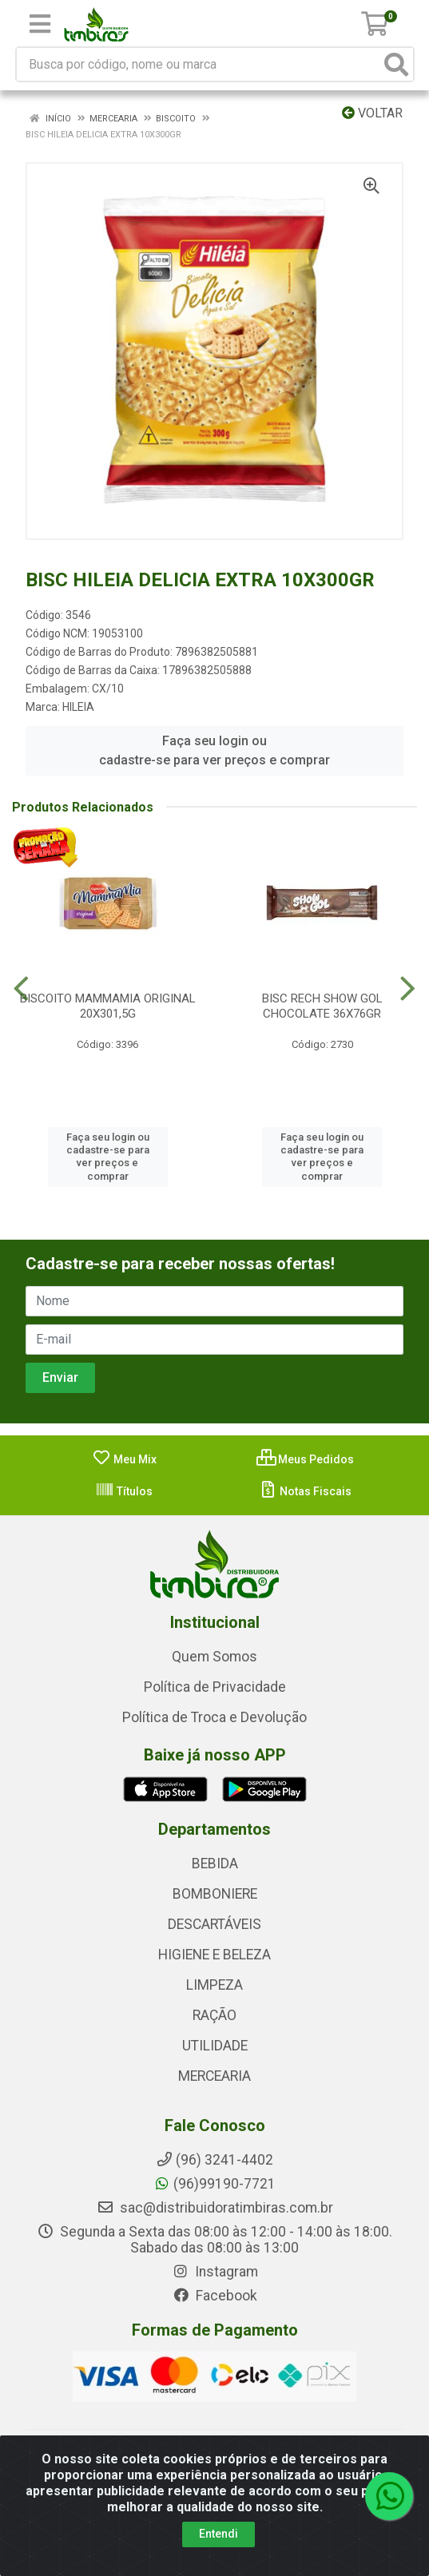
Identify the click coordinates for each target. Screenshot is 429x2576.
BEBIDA (215, 1863)
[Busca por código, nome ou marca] (198, 64)
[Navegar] (21, 989)
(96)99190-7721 (214, 2184)
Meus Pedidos (305, 1459)
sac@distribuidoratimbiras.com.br (215, 2208)
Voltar (372, 113)
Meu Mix (124, 1459)
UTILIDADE (215, 2046)
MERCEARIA (214, 2076)
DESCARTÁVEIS (214, 1924)
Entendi (218, 2533)
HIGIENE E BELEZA (214, 1955)
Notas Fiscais (305, 1491)
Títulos (124, 1491)
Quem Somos (214, 1657)
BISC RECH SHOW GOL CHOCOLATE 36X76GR (322, 1006)
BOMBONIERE (215, 1894)
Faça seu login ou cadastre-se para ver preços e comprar (214, 750)
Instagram (215, 2272)
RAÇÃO (214, 2015)
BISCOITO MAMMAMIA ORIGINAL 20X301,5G (108, 1006)
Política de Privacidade (215, 1687)
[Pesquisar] (396, 64)
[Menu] (40, 24)
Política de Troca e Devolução (214, 1717)
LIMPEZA (214, 1985)
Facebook (215, 2296)
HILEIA (78, 707)
